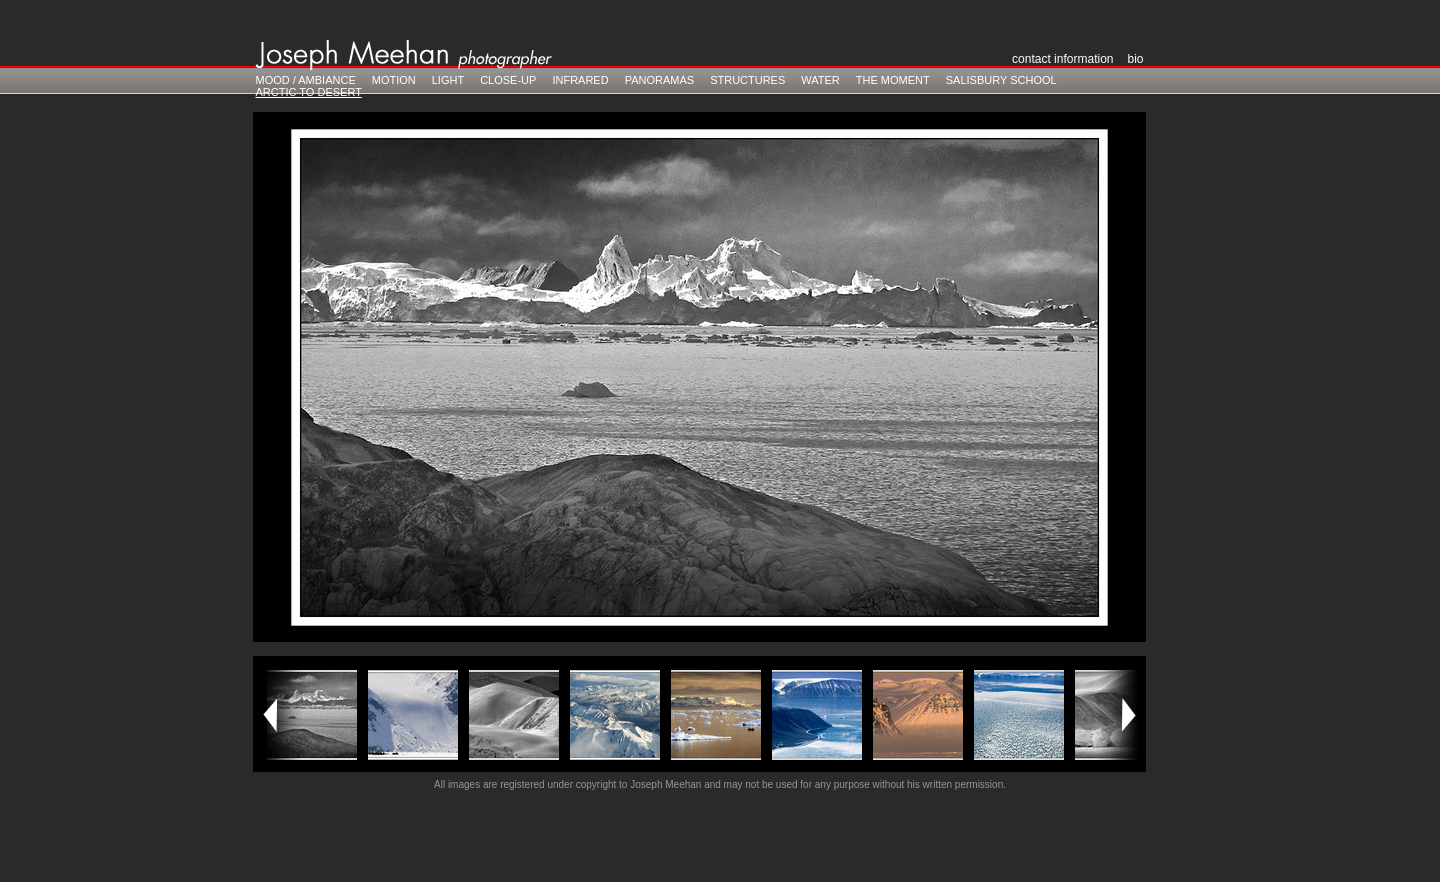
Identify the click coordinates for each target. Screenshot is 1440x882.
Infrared (580, 80)
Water (820, 80)
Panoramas (659, 80)
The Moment (893, 80)
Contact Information (1062, 59)
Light (448, 80)
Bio (1135, 59)
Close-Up (508, 80)
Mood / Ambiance (306, 80)
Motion (394, 80)
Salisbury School (1001, 80)
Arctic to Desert (309, 92)
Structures (747, 80)
